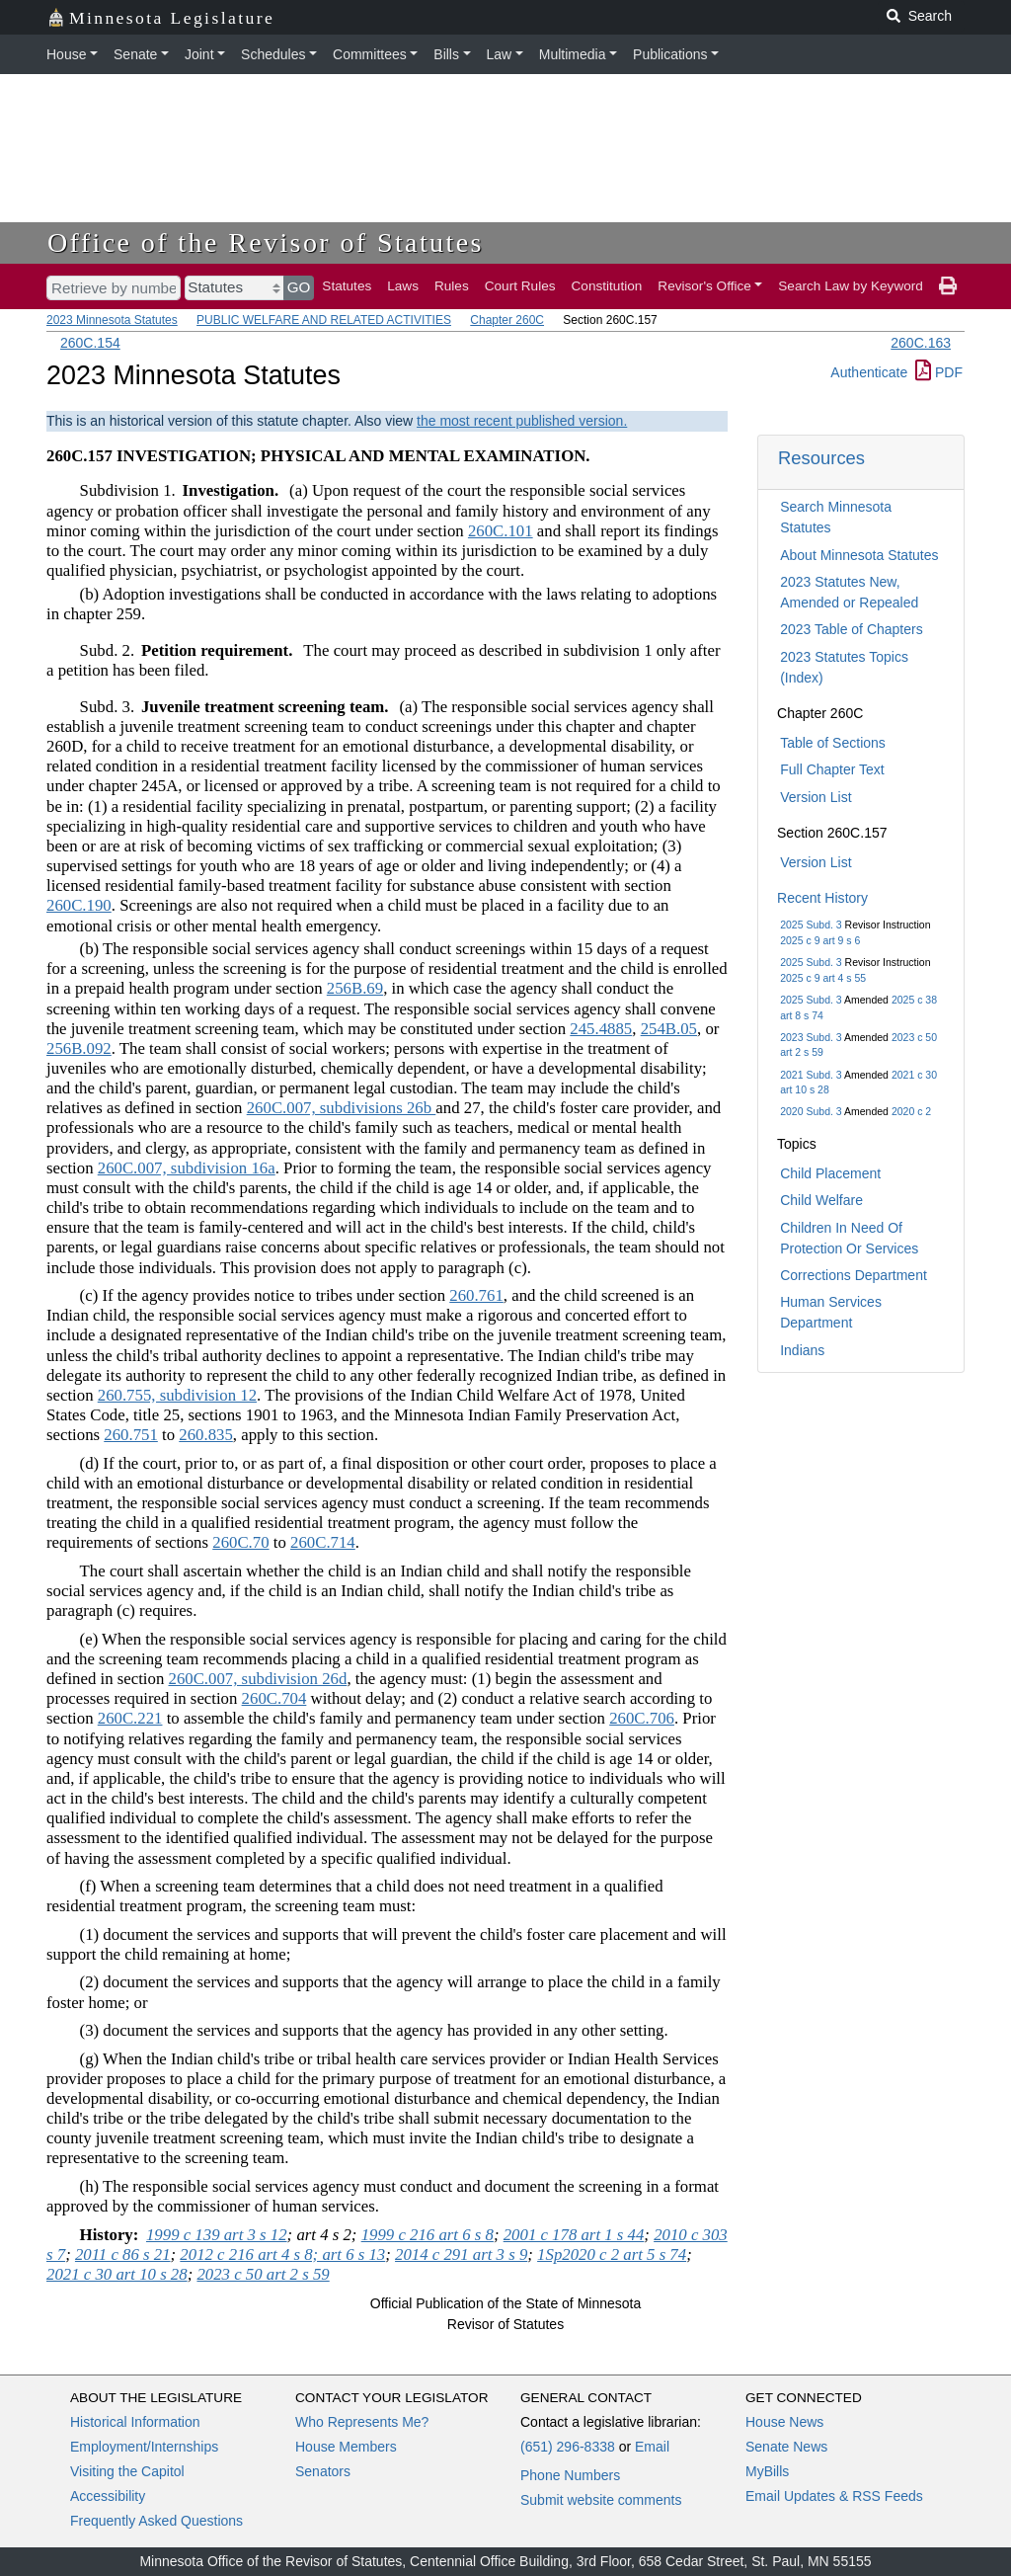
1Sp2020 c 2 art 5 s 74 (611, 2254)
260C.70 (240, 1542)
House (66, 54)
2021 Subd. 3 (810, 1075)
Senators (322, 2471)
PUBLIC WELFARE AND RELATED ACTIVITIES (323, 320)
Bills (446, 54)
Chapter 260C (507, 320)
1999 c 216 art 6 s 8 (427, 2234)
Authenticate (868, 372)
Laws (403, 286)
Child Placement (830, 1173)
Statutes (346, 286)
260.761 (476, 1295)
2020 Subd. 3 (810, 1111)
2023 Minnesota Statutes (112, 320)
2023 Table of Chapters (851, 629)
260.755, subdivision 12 (177, 1395)
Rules (451, 286)
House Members (346, 2447)
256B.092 (79, 1048)
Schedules (273, 54)
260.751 (131, 1434)
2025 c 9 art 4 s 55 (823, 978)
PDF (939, 372)
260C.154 (90, 343)
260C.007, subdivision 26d (258, 1678)
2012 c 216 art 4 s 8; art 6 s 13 (282, 2254)
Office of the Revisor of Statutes (265, 242)
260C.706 (641, 1718)
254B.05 (669, 1028)
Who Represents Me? (361, 2422)
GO (299, 287)
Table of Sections (833, 743)
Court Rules (520, 286)
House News (784, 2422)
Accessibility (107, 2496)
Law (499, 54)
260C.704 (274, 1698)
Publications (670, 54)
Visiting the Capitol (127, 2471)
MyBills (767, 2471)
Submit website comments (600, 2500)
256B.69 (355, 988)
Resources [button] (821, 457)
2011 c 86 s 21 (123, 2254)
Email (652, 2447)
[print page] (948, 286)
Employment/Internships (144, 2447)
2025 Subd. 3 (810, 924)
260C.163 (921, 343)
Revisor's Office (704, 286)
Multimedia (572, 54)
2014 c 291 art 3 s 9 (461, 2254)
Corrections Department (853, 1275)
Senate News (786, 2447)
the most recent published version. (522, 421)
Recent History (822, 898)
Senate (135, 54)
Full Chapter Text (832, 769)
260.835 (206, 1434)
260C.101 (500, 531)
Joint (199, 54)
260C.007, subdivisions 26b (341, 1107)
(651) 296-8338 (567, 2447)
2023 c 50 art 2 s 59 (262, 2274)
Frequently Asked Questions (156, 2521)
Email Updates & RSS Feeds (834, 2496)
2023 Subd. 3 (810, 1037)
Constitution (607, 286)
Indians (802, 1350)
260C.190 (79, 905)
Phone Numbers (570, 2475)
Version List (815, 797)
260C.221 (130, 1718)
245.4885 (601, 1028)
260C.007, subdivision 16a (186, 1168)
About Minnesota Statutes (859, 555)
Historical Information (135, 2422)
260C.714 (322, 1542)
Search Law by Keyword (850, 286)
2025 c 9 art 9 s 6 (820, 940)
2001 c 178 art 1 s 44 (574, 2234)
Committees (370, 54)
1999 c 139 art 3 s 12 (216, 2234)
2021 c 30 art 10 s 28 (117, 2274)
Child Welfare (821, 1200)
